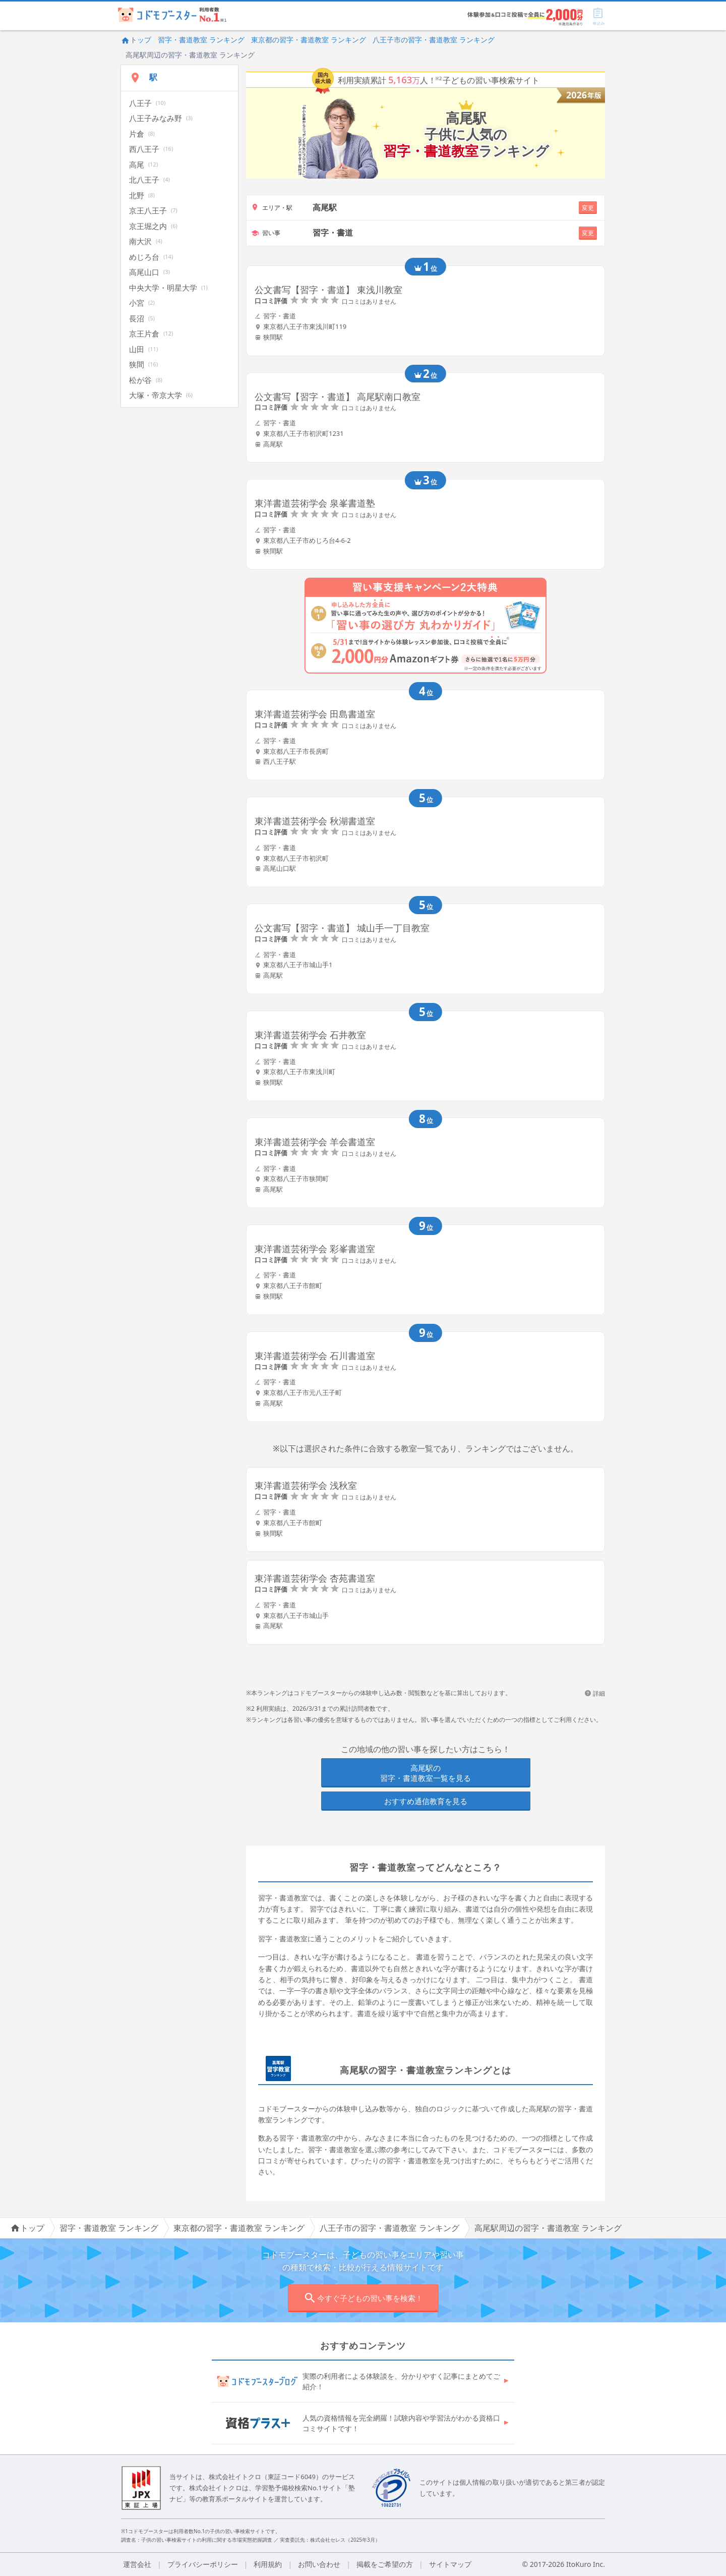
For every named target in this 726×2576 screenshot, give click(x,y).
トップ (136, 39)
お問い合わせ (319, 2564)
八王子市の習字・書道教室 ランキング (434, 39)
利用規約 (268, 2564)
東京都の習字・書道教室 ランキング (308, 39)
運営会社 (137, 2564)
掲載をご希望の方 (384, 2564)
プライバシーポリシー (202, 2564)
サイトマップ (450, 2564)
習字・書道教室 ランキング (201, 39)
